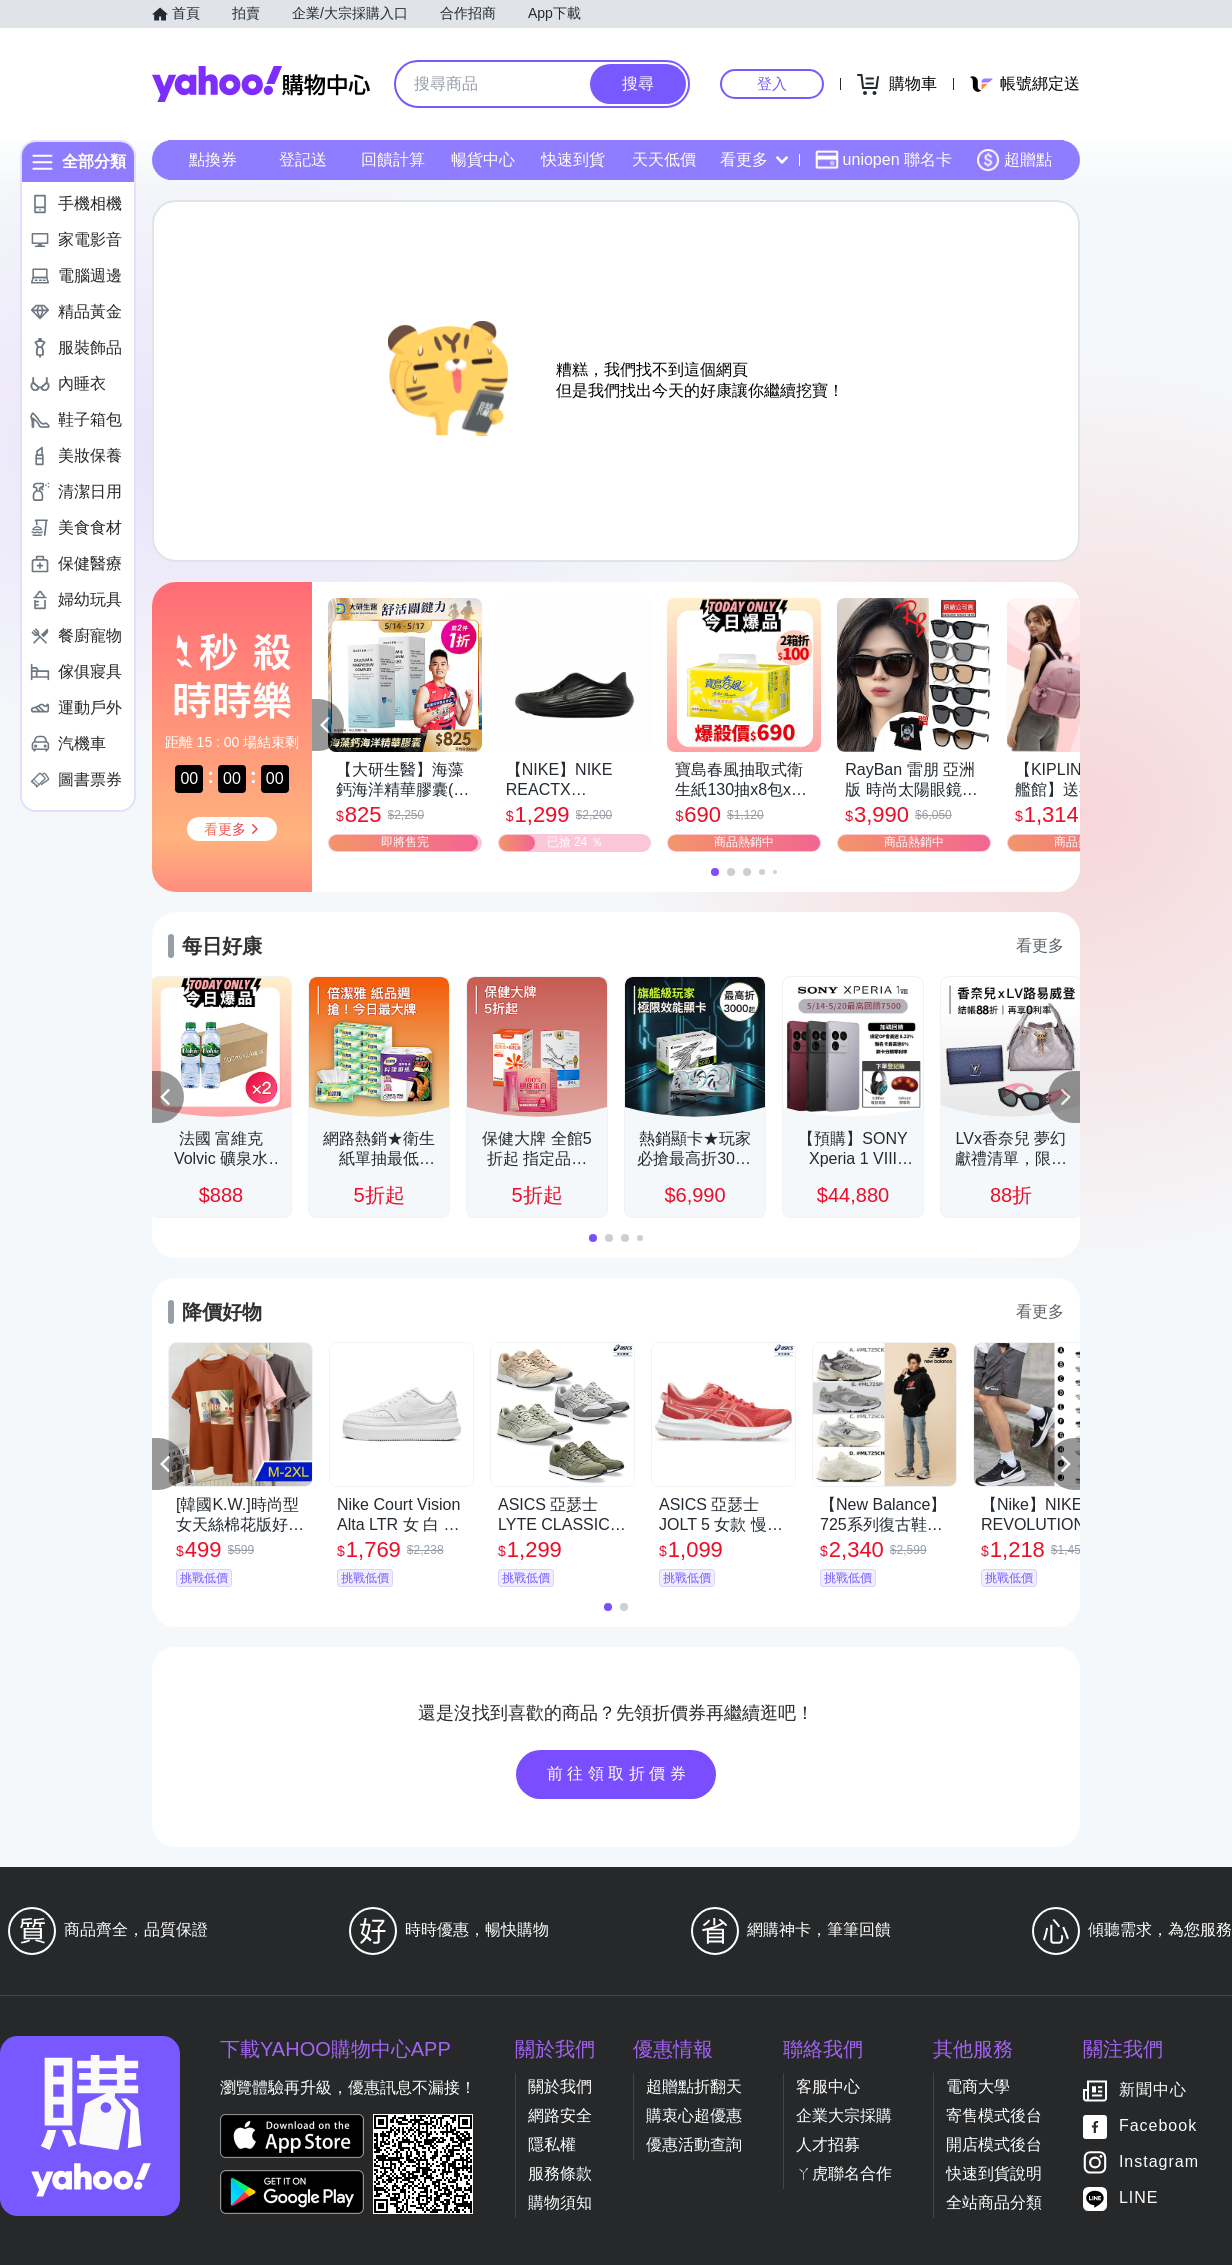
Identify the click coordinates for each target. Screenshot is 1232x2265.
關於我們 (560, 2086)
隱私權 (552, 2144)
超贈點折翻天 (694, 2086)
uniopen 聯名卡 (883, 160)
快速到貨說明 (994, 2173)
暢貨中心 (483, 159)
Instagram (1159, 2161)
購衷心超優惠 (694, 2115)
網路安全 (560, 2115)
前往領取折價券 (619, 1773)
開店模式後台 (994, 2144)
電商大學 (978, 2086)
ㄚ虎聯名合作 (844, 2173)
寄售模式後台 (994, 2115)
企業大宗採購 (844, 2115)
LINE (1139, 2197)
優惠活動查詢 (694, 2144)
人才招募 (828, 2144)
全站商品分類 (994, 2202)
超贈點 (1014, 160)
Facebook (1158, 2125)
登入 (772, 83)
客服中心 (828, 2086)
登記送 (303, 159)
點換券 (213, 159)
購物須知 (560, 2202)
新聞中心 (1153, 2089)
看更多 (754, 159)
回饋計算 (393, 159)
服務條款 (560, 2173)
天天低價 (664, 159)
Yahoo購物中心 (261, 84)
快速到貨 (573, 159)
